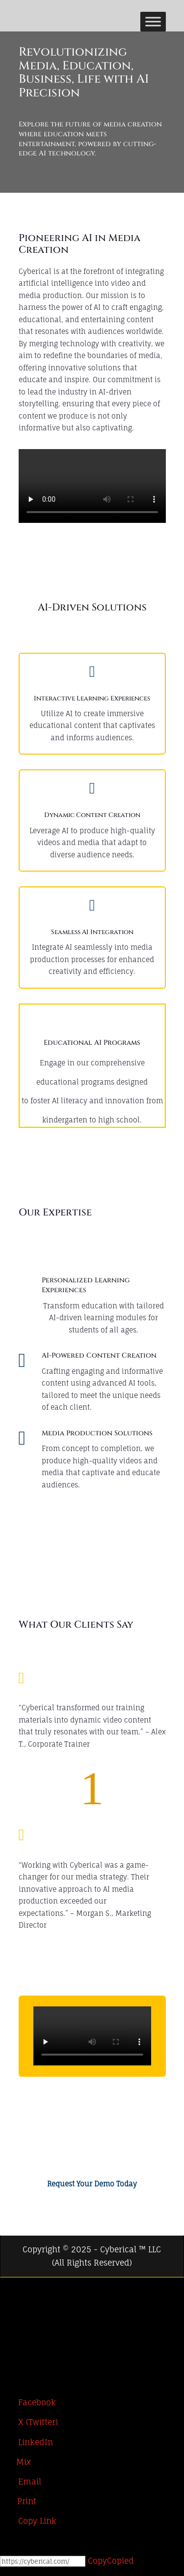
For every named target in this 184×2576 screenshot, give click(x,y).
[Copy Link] (28, 2529)
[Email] (20, 2490)
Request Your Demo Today (92, 2192)
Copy (111, 2569)
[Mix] (15, 2470)
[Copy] (42, 2569)
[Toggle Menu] (153, 21)
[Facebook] (9, 2298)
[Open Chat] (21, 2555)
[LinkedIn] (9, 2338)
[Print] (18, 2510)
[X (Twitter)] (9, 2318)
